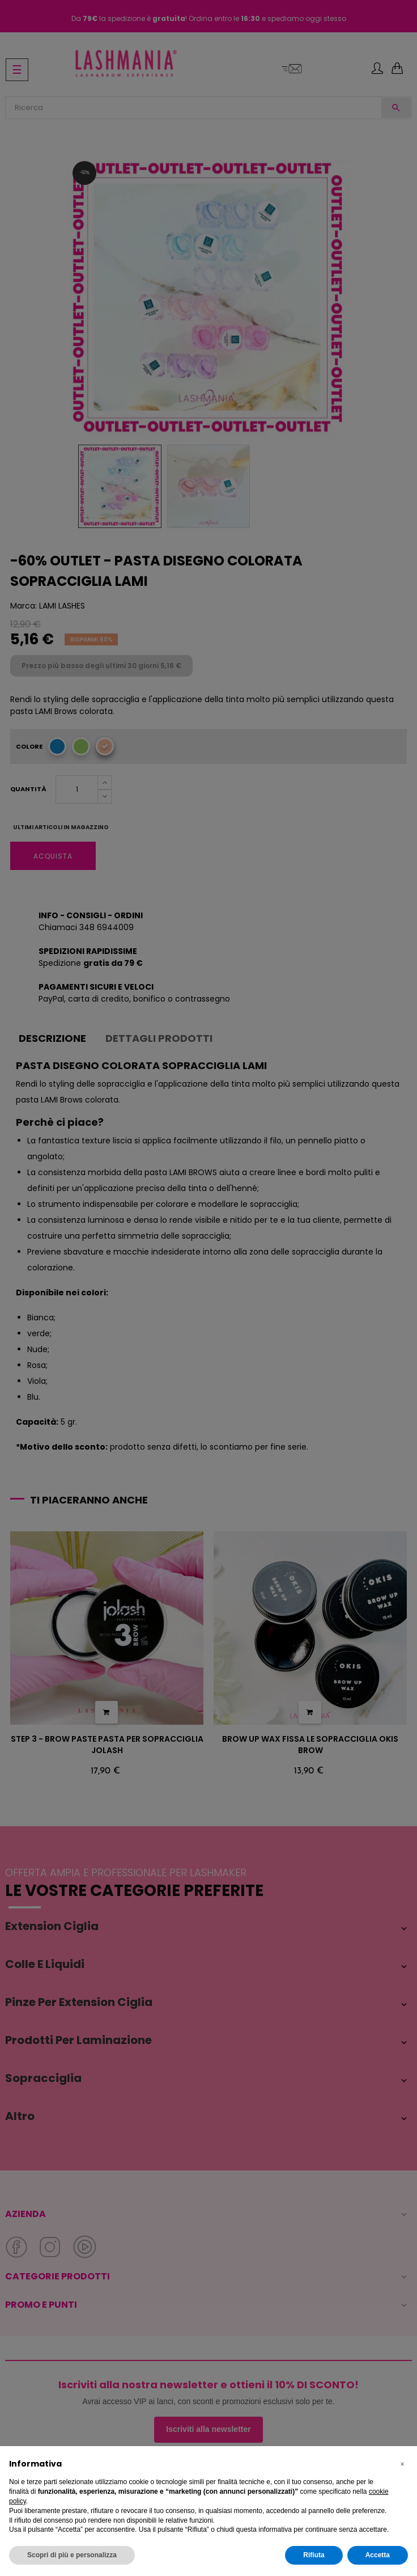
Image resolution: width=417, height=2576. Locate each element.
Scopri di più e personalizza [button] (72, 2555)
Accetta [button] (377, 2555)
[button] (402, 2464)
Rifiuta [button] (313, 2555)
